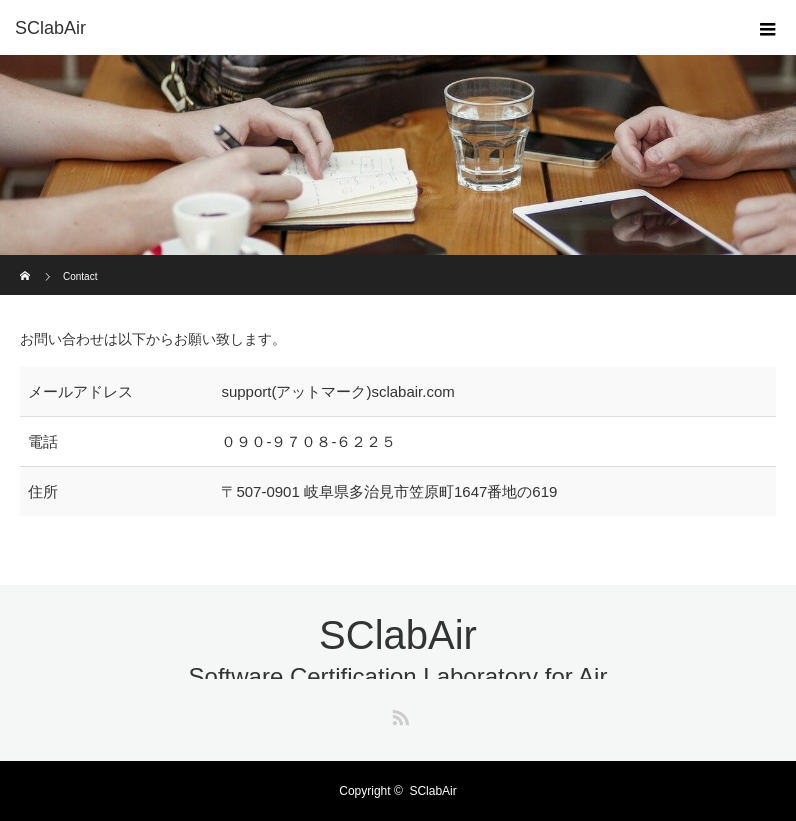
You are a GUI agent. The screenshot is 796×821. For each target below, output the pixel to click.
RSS (398, 714)
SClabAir (50, 28)
